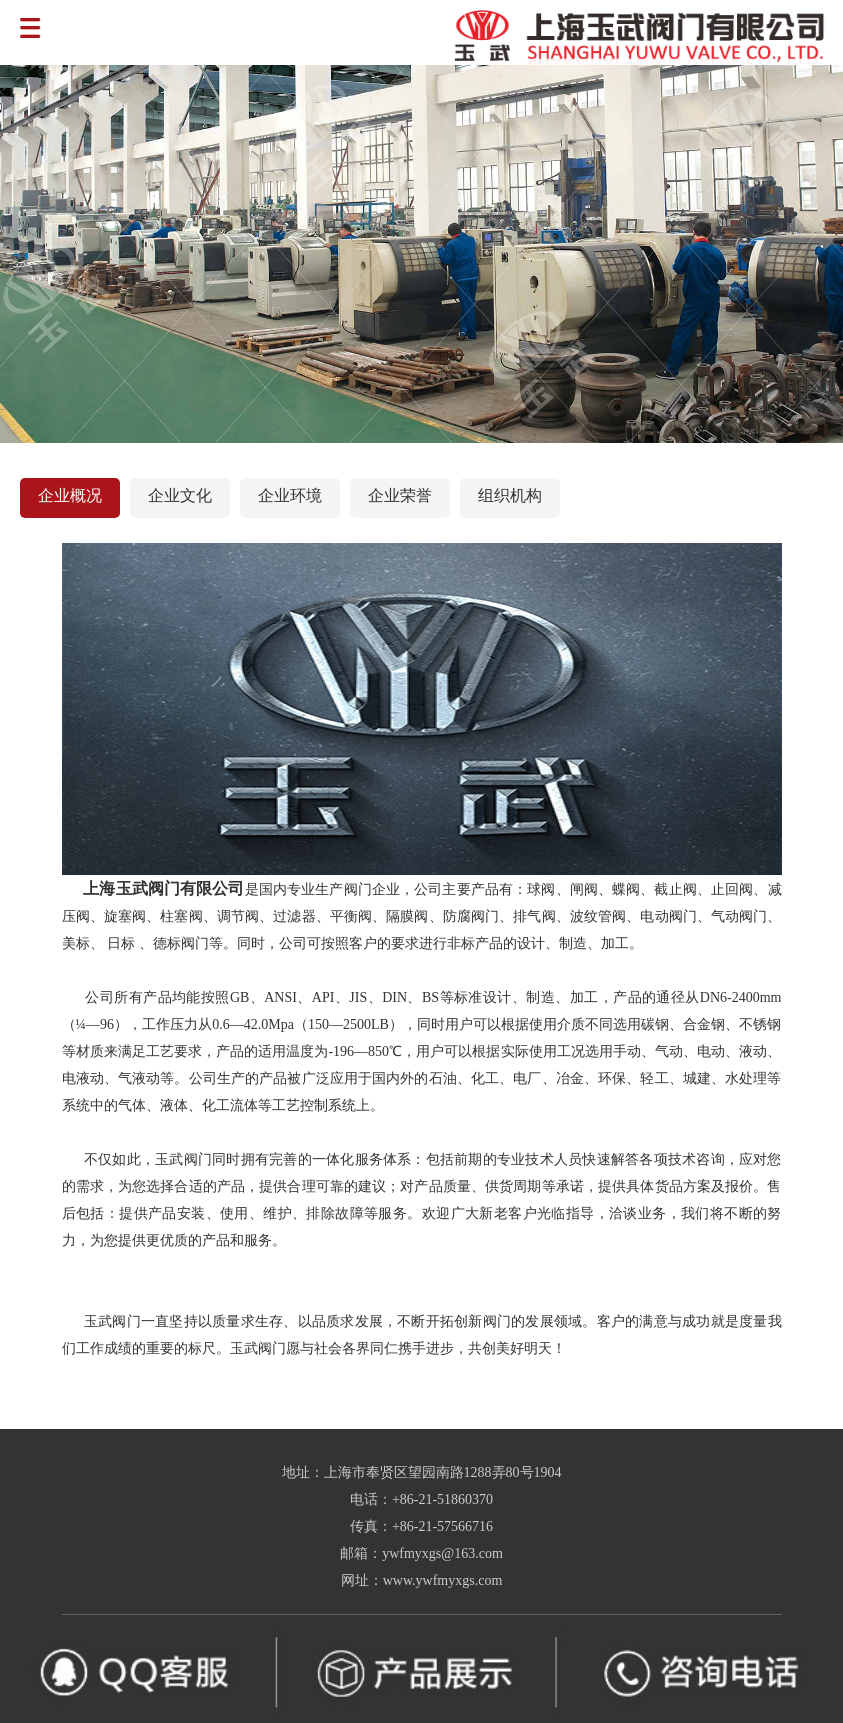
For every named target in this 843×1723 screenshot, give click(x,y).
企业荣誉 (400, 495)
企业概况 (70, 495)
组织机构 (510, 495)
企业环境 (290, 495)
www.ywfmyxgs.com (443, 1580)
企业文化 (180, 495)
